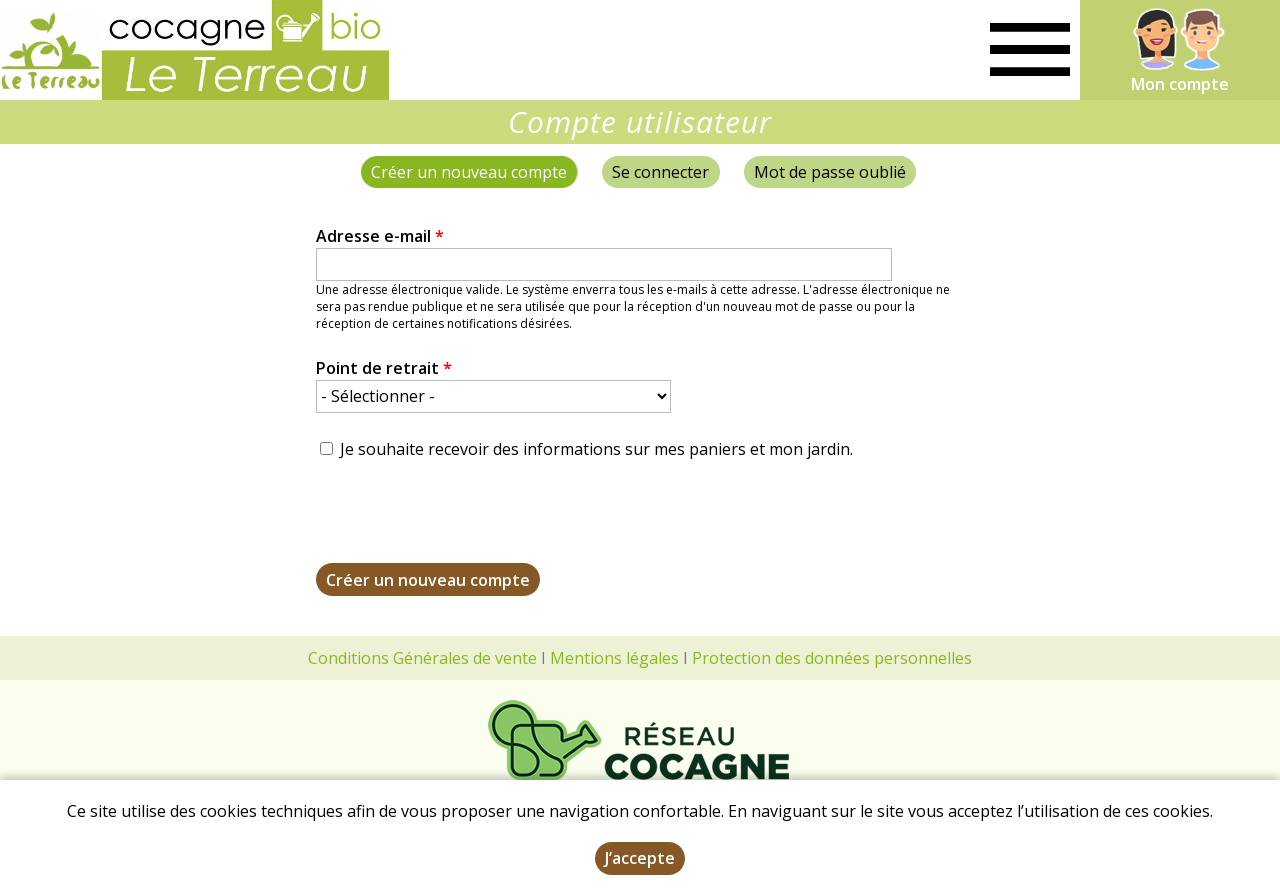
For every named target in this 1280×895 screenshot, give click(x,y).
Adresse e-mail (380, 236)
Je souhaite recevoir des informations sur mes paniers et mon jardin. (596, 449)
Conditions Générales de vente (422, 658)
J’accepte (640, 858)
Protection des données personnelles (832, 658)
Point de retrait (384, 368)
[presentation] (468, 524)
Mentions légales (614, 658)
